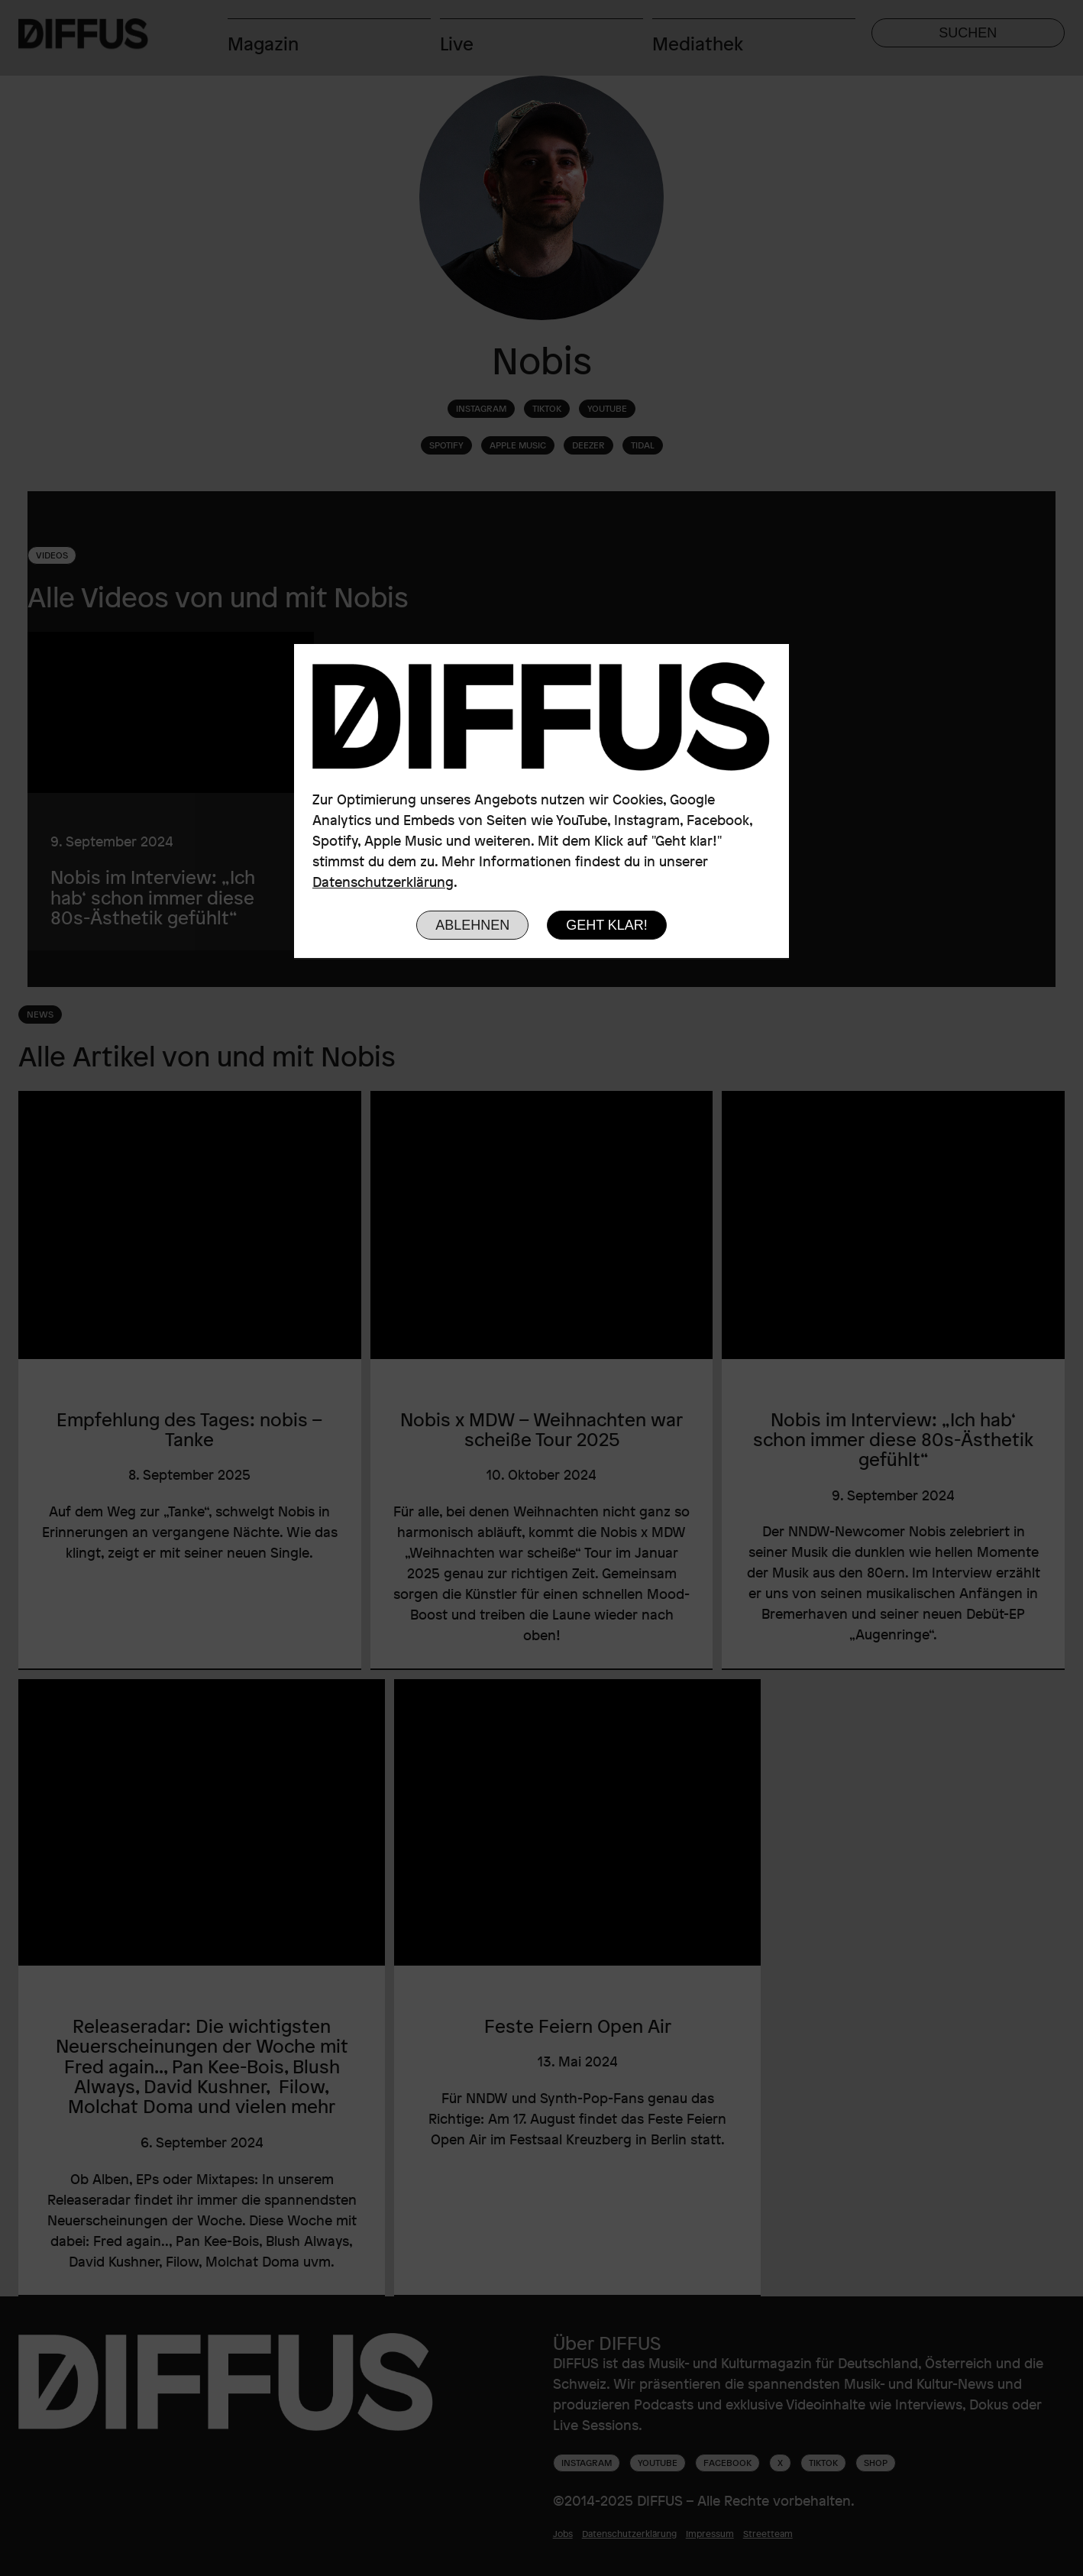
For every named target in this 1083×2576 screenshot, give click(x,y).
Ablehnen (472, 925)
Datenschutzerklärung (383, 881)
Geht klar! (607, 925)
